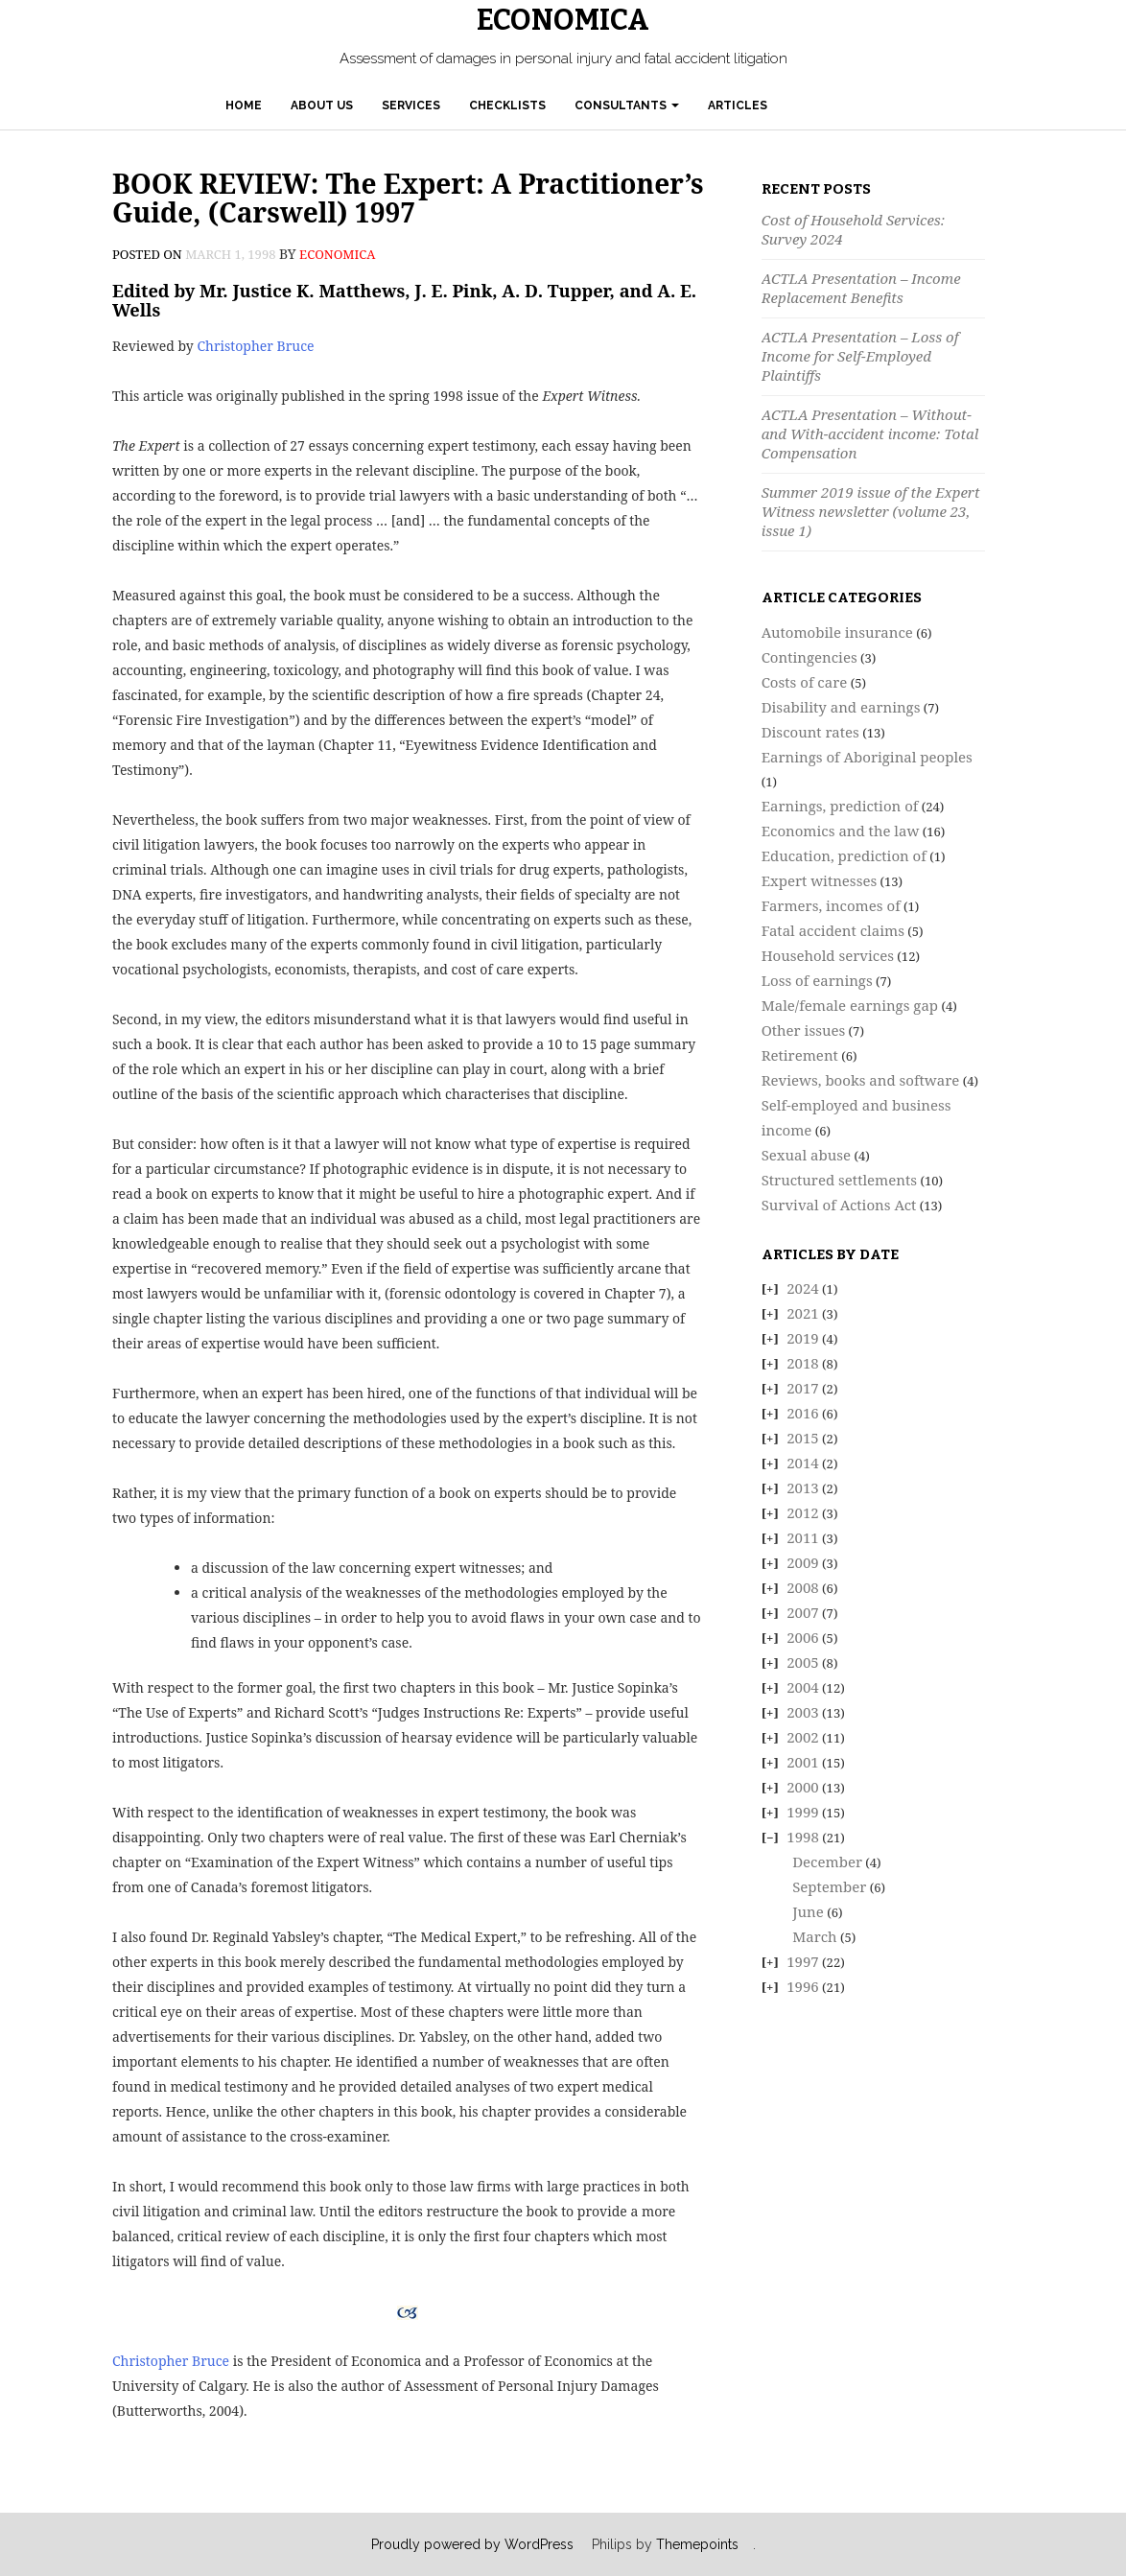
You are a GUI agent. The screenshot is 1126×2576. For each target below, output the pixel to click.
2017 (802, 1387)
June (808, 1911)
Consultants (627, 105)
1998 (802, 1836)
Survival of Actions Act (839, 1204)
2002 (802, 1736)
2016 (802, 1412)
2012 (802, 1512)
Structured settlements (839, 1179)
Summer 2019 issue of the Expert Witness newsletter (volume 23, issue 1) (871, 511)
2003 (802, 1711)
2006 (802, 1637)
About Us (322, 105)
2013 (802, 1487)
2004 (802, 1687)
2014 (802, 1462)
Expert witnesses (820, 880)
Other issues (804, 1030)
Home (243, 105)
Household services (828, 955)
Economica (563, 20)
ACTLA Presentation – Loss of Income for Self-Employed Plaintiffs (860, 356)
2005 (802, 1662)
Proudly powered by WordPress (472, 2544)
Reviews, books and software (861, 1079)
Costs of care (805, 681)
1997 (802, 1961)
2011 (802, 1537)
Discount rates (810, 731)
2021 (802, 1313)
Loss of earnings (817, 980)
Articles (737, 105)
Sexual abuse (806, 1154)
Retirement (800, 1055)
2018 (802, 1362)
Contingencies (809, 657)
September (829, 1886)
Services (411, 105)
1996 (802, 1986)
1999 (802, 1811)
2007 (802, 1612)
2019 (802, 1337)
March (814, 1936)
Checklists (507, 105)
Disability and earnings (841, 706)
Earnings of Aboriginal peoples (867, 756)
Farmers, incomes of (831, 905)
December (827, 1861)
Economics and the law (841, 830)
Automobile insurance (837, 632)
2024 (802, 1288)
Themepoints (697, 2544)
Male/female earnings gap (850, 1005)
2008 (802, 1587)
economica (337, 254)
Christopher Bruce (255, 346)
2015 (802, 1437)
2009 (802, 1562)
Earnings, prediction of (840, 805)
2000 (802, 1786)
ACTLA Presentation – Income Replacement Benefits (861, 288)
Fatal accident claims (833, 930)
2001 (802, 1761)
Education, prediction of (844, 855)
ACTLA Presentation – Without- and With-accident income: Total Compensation (870, 433)
